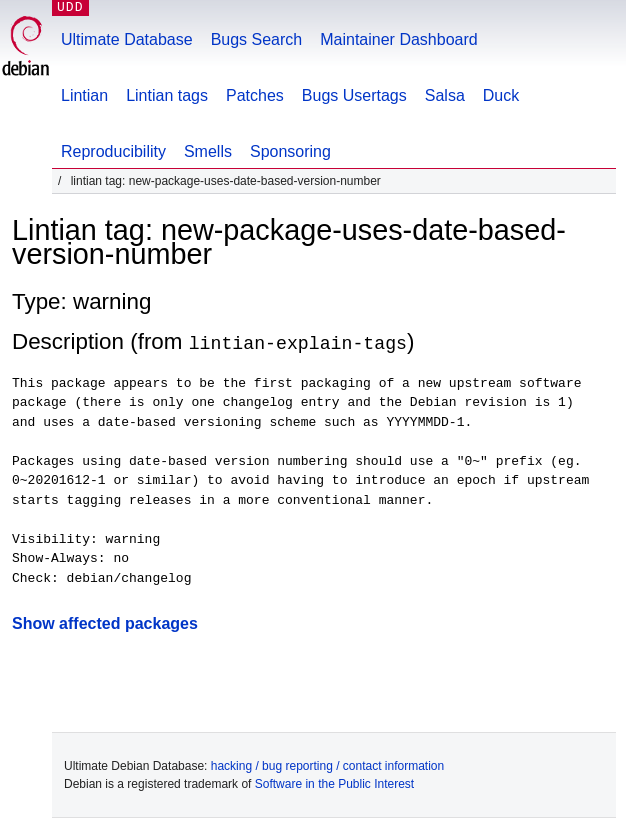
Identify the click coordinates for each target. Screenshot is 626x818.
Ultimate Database (127, 39)
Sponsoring (290, 151)
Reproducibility (113, 151)
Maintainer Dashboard (398, 39)
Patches (255, 95)
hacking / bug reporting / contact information (327, 766)
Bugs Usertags (354, 95)
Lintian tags (167, 95)
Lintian (84, 95)
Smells (208, 151)
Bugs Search (257, 39)
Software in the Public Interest (334, 784)
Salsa (445, 95)
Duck (501, 95)
